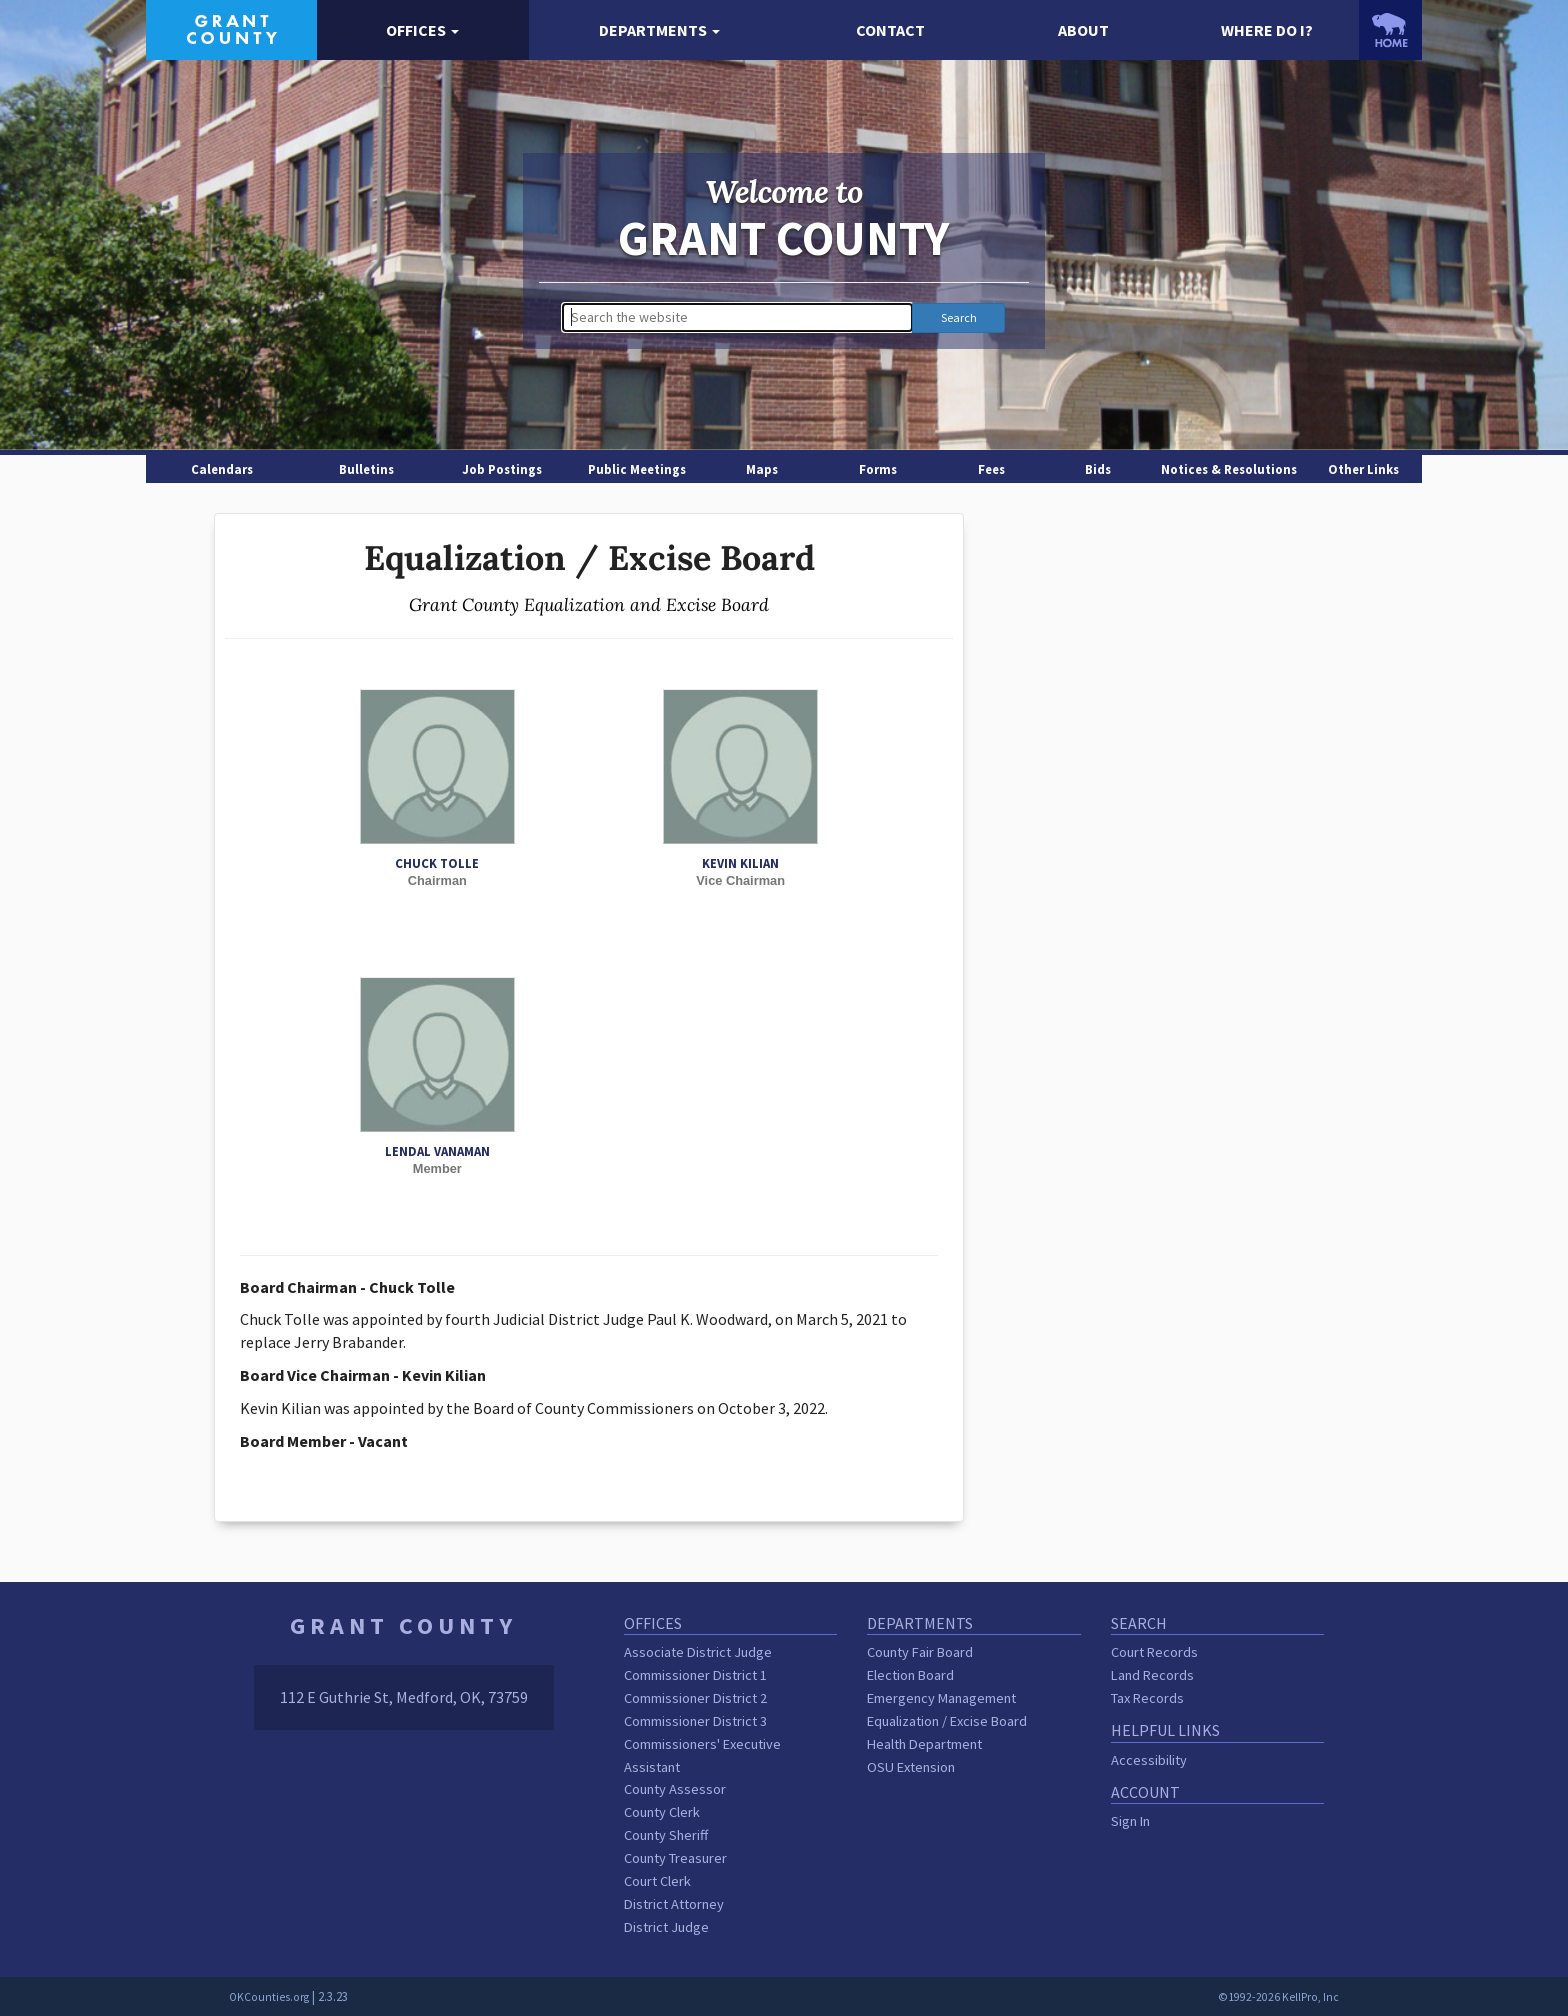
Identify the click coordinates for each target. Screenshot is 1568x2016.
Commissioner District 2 (695, 1698)
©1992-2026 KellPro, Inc (1278, 1997)
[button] (423, 30)
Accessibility (1149, 1760)
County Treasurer (675, 1858)
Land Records (1152, 1675)
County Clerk (662, 1812)
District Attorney (674, 1904)
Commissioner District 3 (695, 1721)
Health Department (924, 1744)
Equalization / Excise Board (947, 1721)
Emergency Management (941, 1698)
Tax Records (1147, 1698)
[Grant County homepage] (231, 28)
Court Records (1154, 1652)
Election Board (910, 1675)
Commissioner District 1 (695, 1675)
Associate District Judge (698, 1652)
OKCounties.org (269, 1997)
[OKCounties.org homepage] (1390, 30)
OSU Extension (911, 1767)
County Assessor (675, 1789)
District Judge (666, 1927)
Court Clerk (657, 1881)
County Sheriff (666, 1835)
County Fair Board (920, 1652)
